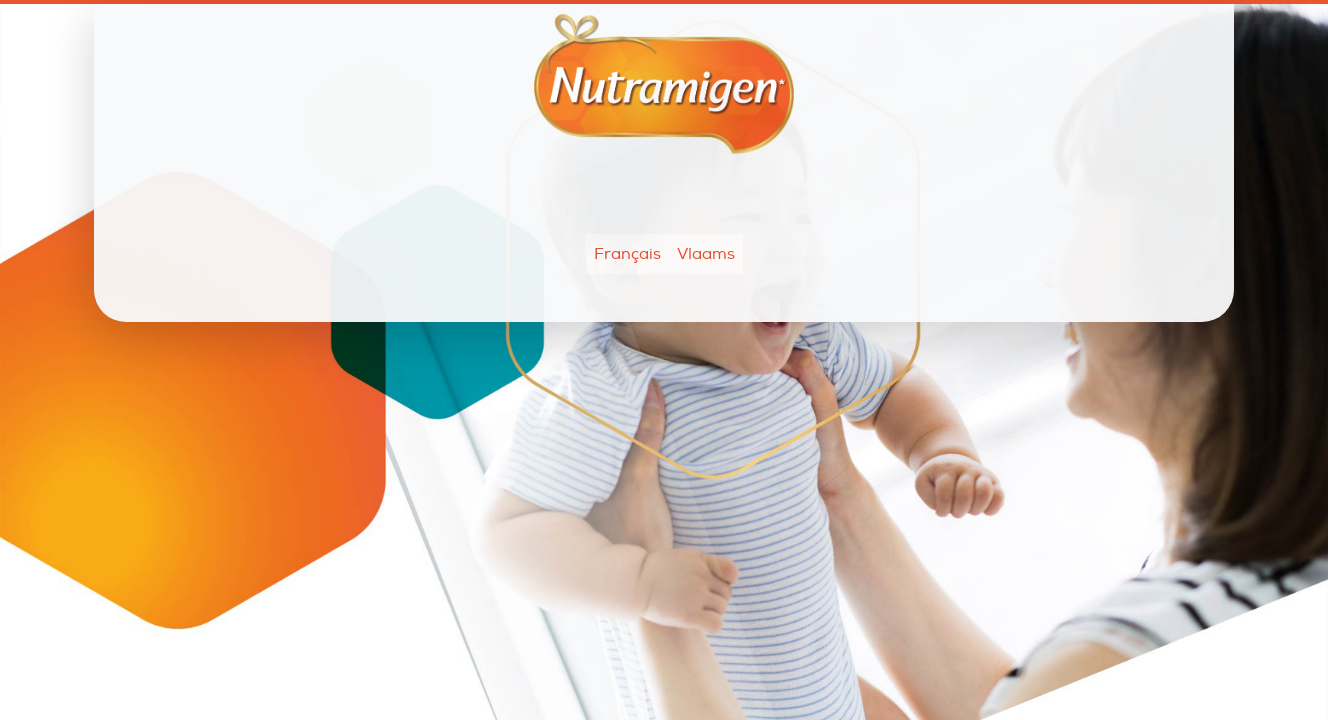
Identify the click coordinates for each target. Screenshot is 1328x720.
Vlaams (706, 254)
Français (627, 254)
